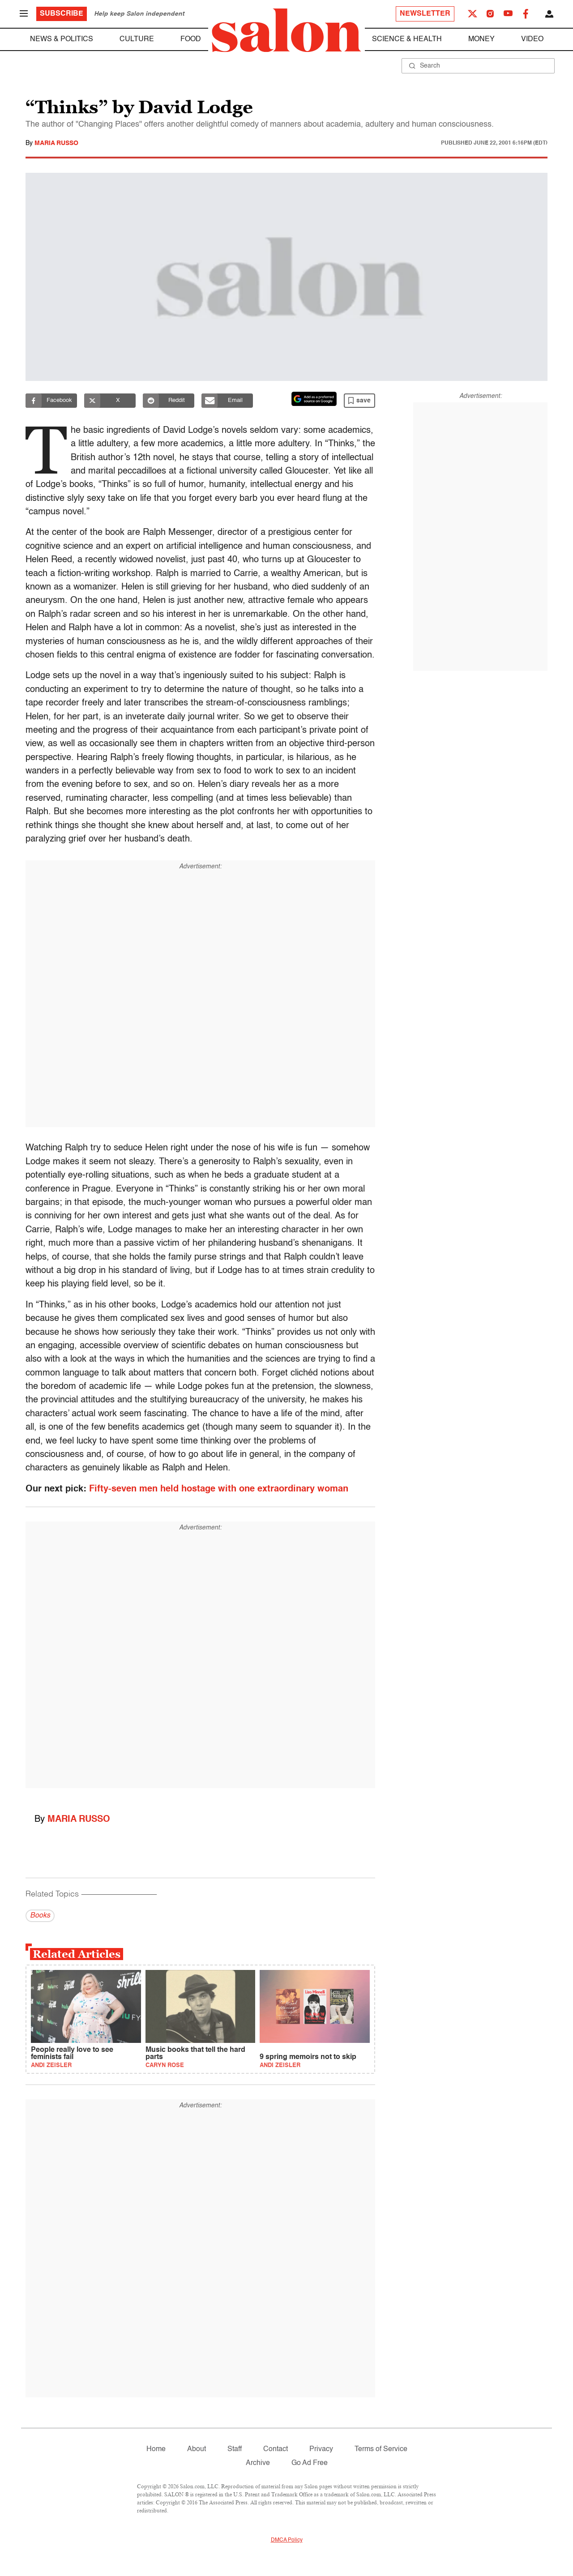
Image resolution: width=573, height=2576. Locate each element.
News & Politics (61, 39)
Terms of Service (381, 2449)
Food (190, 39)
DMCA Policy (287, 2540)
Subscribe (61, 13)
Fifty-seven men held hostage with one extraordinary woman (218, 1489)
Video (532, 39)
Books (40, 1915)
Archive (258, 2463)
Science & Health (407, 39)
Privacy (321, 2449)
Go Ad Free (309, 2463)
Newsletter (425, 13)
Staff (234, 2449)
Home (156, 2449)
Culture (137, 39)
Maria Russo (56, 143)
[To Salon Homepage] (286, 30)
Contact (275, 2449)
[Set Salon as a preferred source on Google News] (314, 399)
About (196, 2449)
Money (481, 39)
